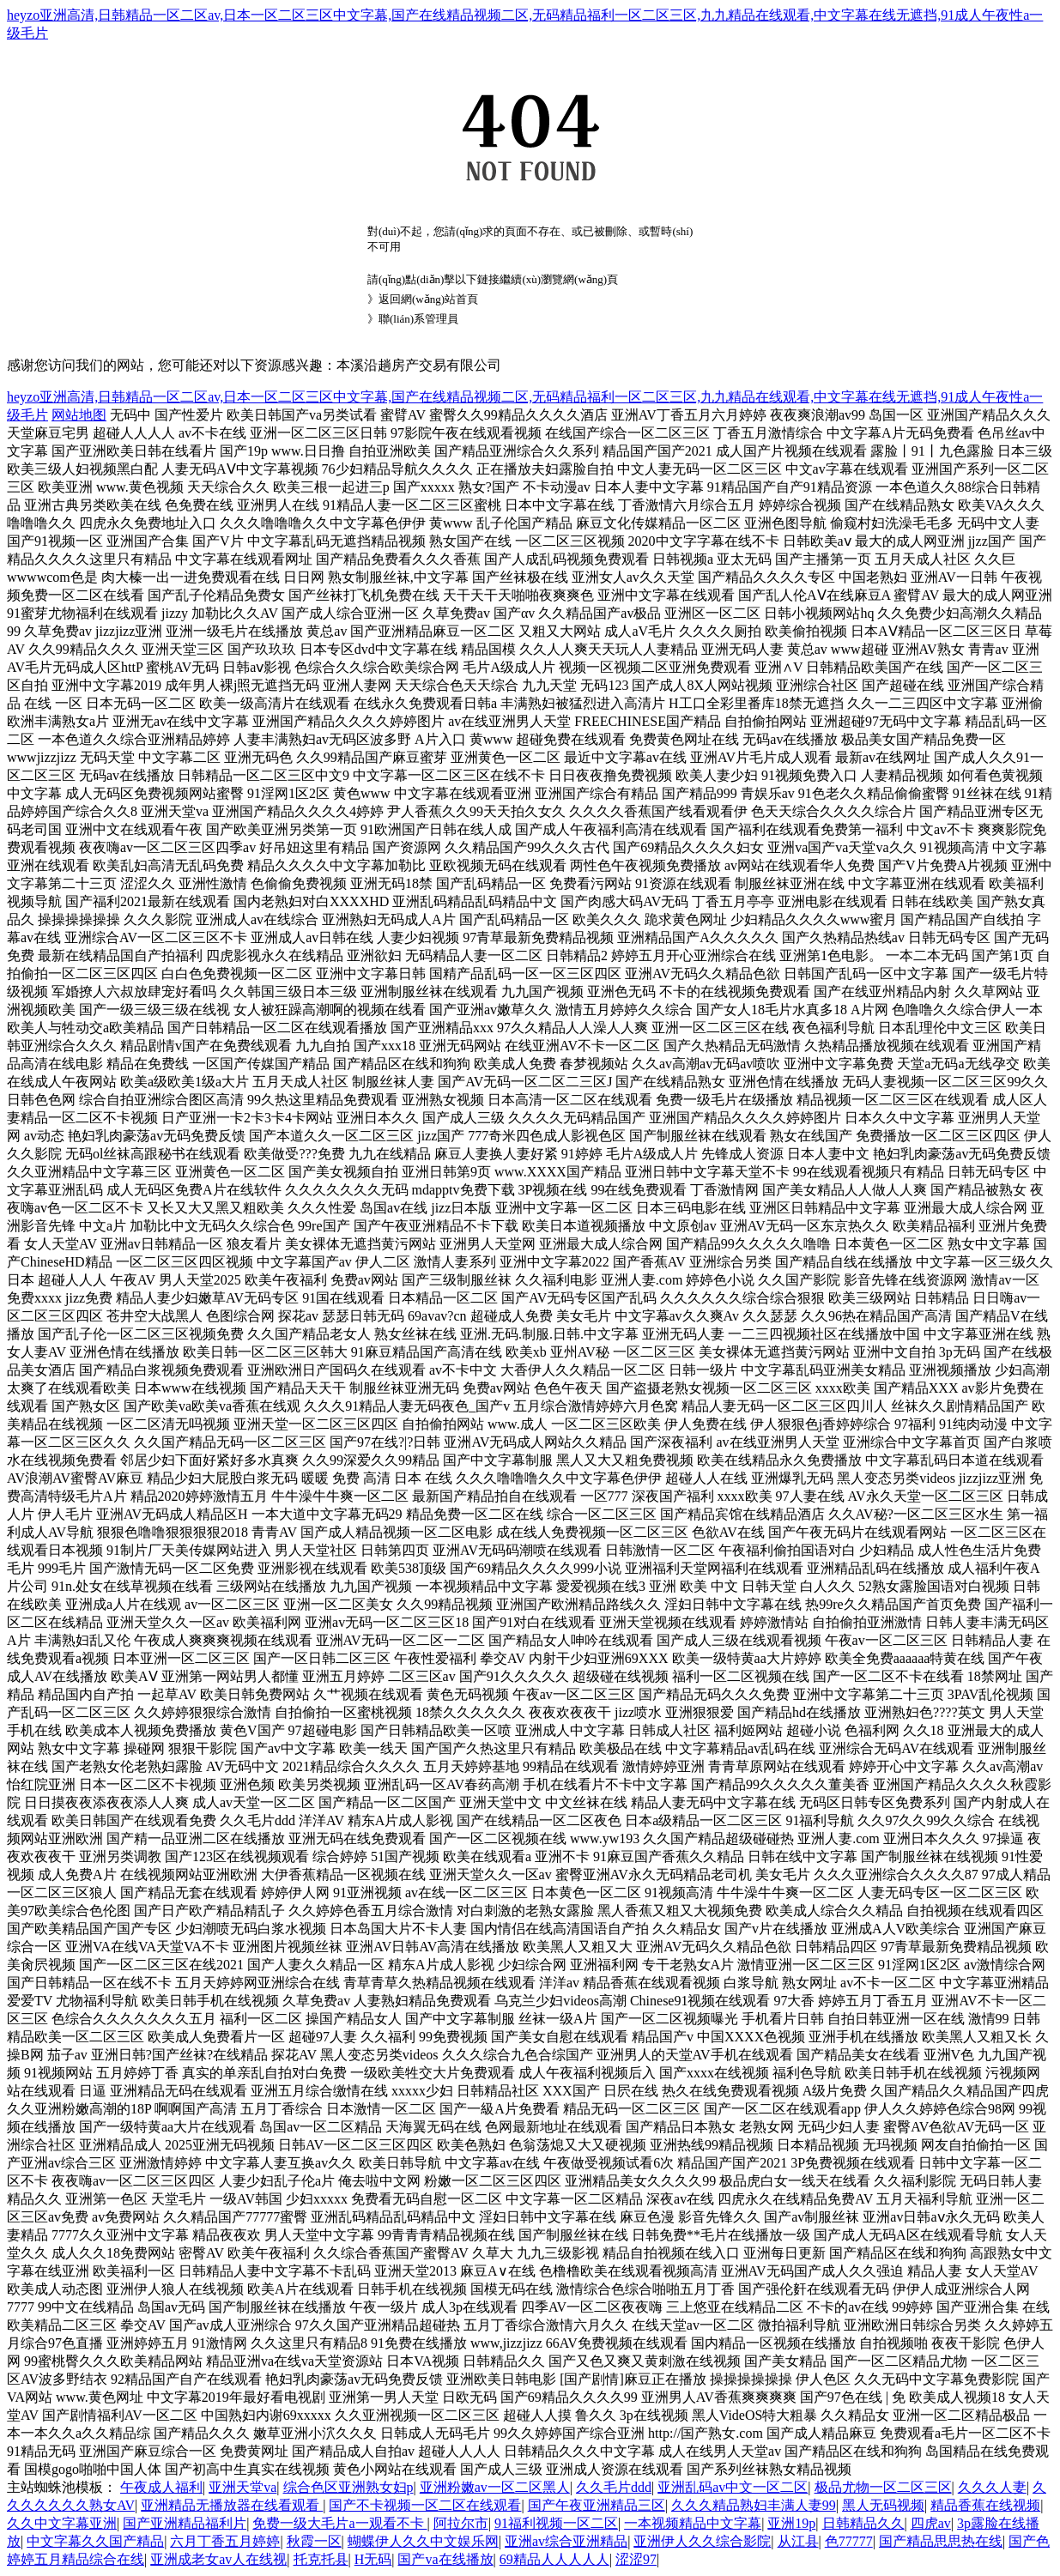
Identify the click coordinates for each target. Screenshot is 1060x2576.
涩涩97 (636, 2559)
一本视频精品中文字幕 (692, 2523)
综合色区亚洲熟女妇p (348, 2487)
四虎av (931, 2523)
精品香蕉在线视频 (985, 2505)
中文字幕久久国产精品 (95, 2541)
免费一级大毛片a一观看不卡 (339, 2523)
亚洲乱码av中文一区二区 (732, 2487)
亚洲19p (791, 2523)
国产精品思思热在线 (940, 2541)
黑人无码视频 (883, 2505)
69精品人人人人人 (554, 2559)
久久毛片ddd (613, 2487)
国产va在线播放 (445, 2559)
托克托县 (321, 2559)
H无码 (373, 2559)
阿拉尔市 (460, 2523)
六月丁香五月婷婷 (225, 2541)
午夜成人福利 (161, 2487)
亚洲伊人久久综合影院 (702, 2541)
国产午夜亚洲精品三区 (596, 2505)
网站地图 (78, 415)
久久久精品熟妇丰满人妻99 (753, 2505)
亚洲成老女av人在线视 (218, 2559)
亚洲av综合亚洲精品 (566, 2541)
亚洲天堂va (242, 2487)
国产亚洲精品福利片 (184, 2523)
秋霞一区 (314, 2541)
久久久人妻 (992, 2487)
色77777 (849, 2541)
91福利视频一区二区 (556, 2523)
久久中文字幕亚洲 (62, 2523)
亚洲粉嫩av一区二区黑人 (495, 2487)
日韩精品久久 (863, 2523)
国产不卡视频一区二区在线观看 (425, 2505)
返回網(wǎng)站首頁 (428, 299)
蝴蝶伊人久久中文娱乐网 (423, 2541)
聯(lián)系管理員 (418, 318)
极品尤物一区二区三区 (883, 2487)
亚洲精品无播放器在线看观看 (232, 2505)
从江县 (798, 2541)
